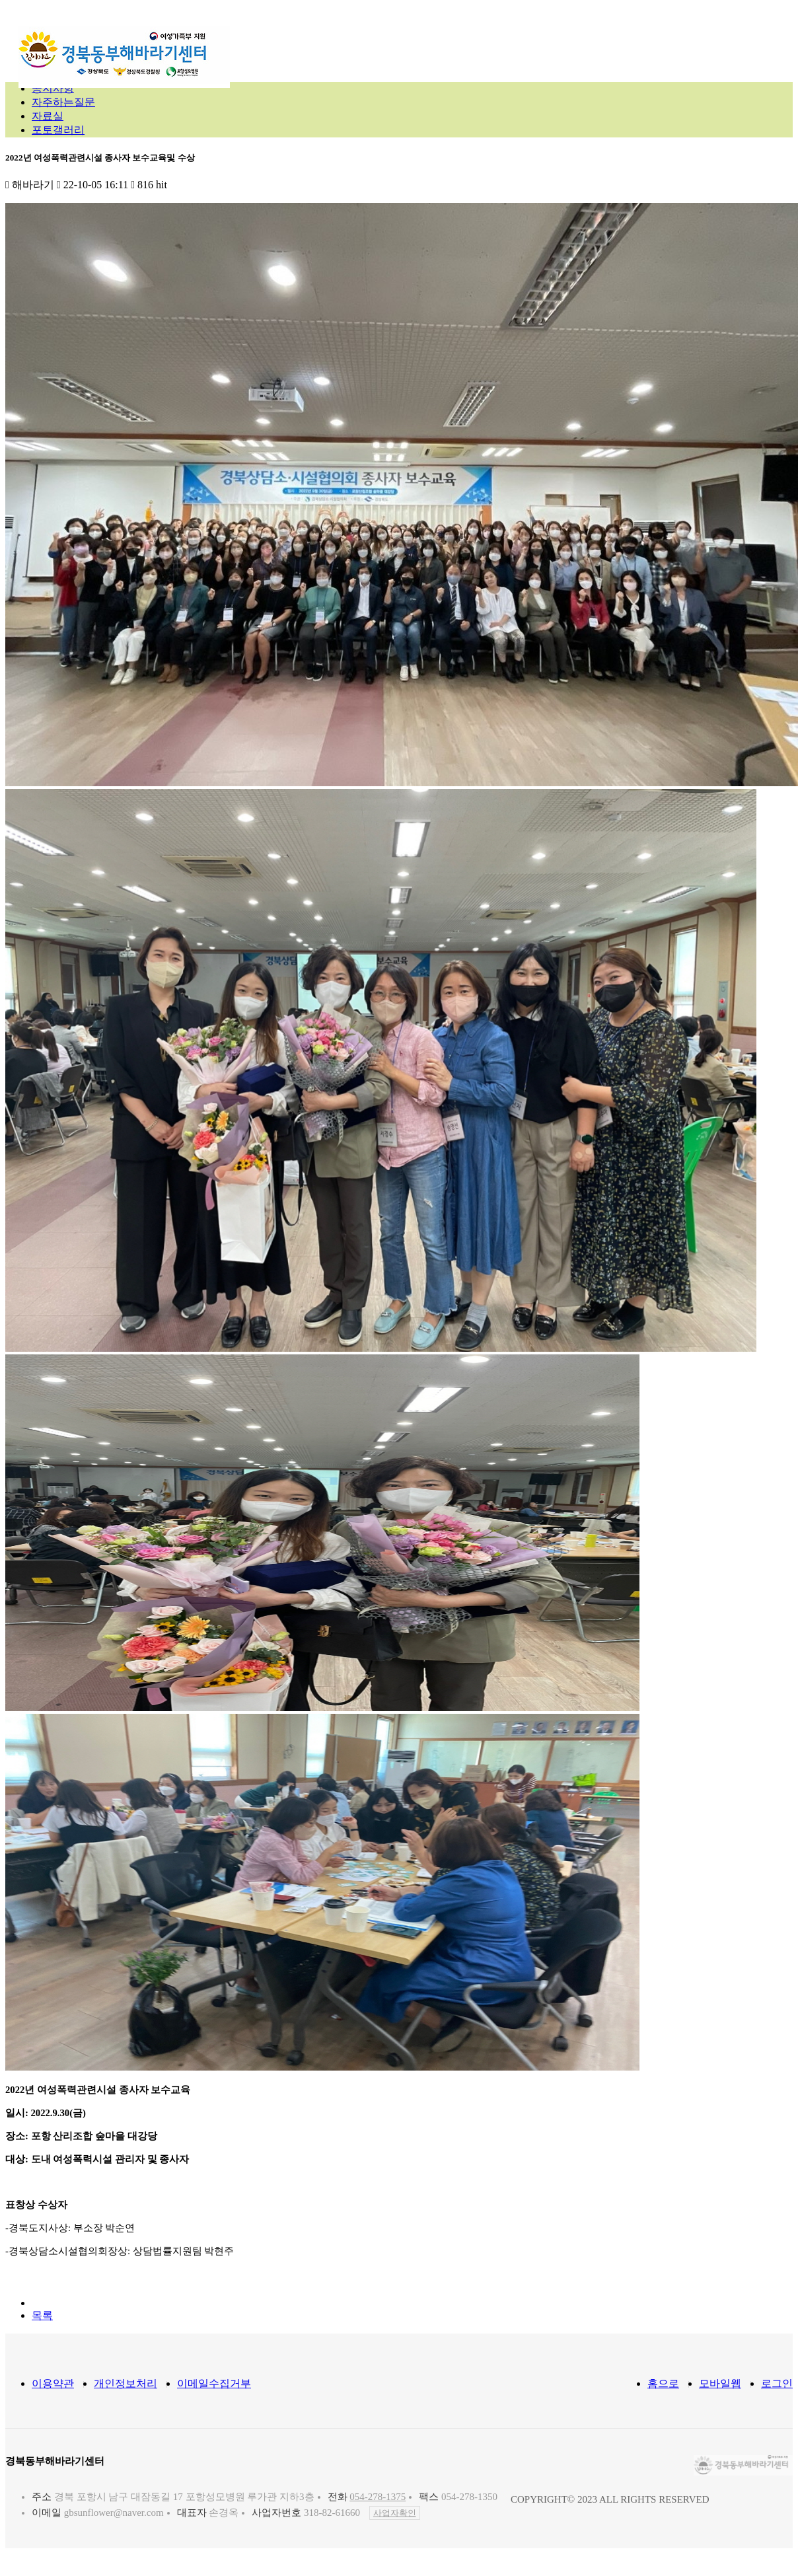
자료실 (47, 116)
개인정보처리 (125, 2383)
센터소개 (312, 42)
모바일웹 (720, 2383)
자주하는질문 (63, 102)
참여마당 (615, 42)
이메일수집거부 (214, 2383)
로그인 (777, 2383)
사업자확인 (394, 2513)
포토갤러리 (58, 129)
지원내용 (382, 42)
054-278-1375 (377, 2496)
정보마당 (545, 42)
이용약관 (53, 2383)
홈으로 (663, 2383)
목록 (42, 2315)
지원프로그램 (463, 42)
